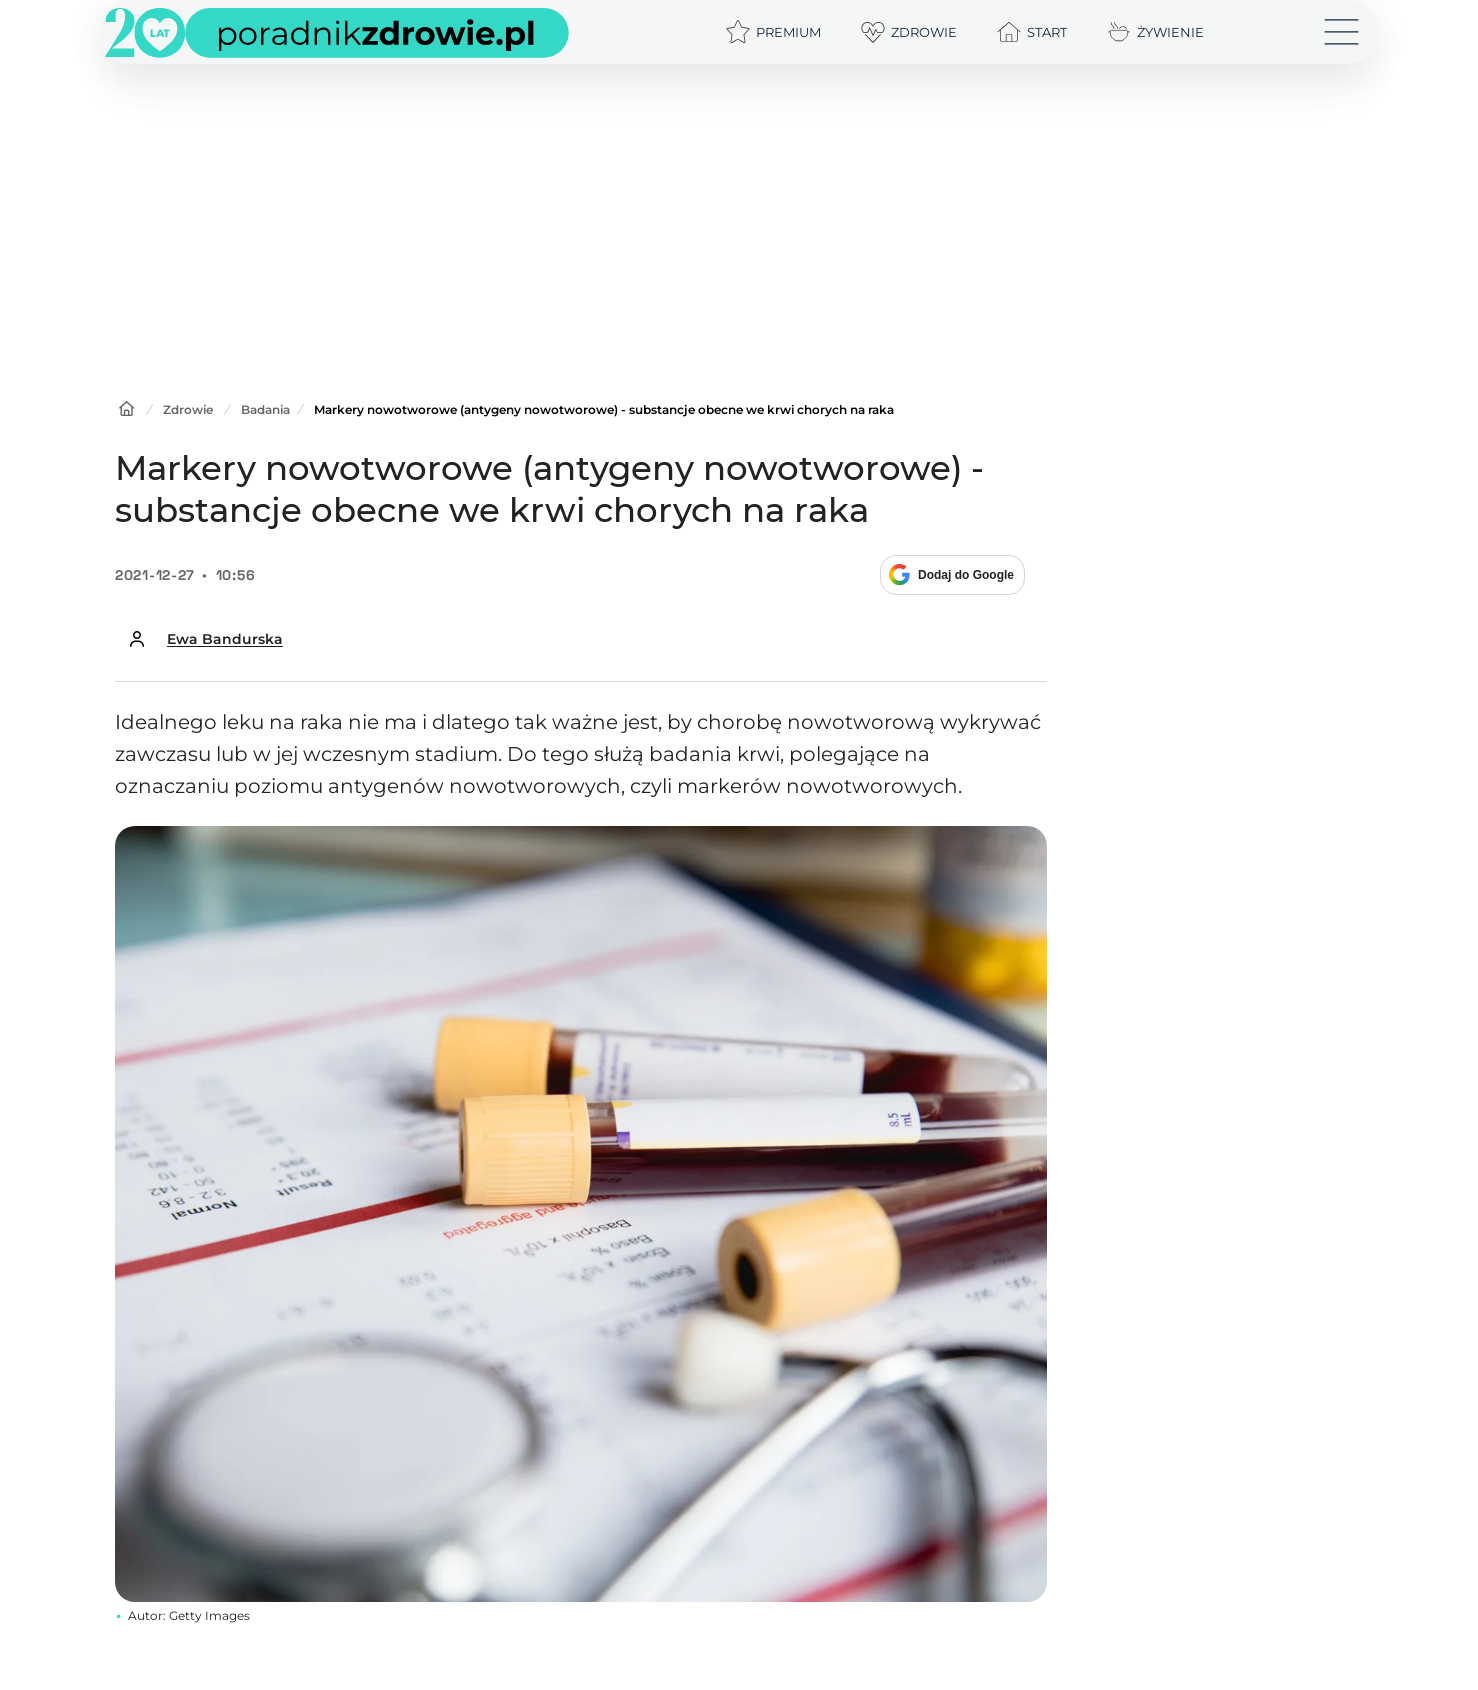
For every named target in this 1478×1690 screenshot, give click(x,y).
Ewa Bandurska (225, 639)
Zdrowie (188, 409)
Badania (265, 409)
